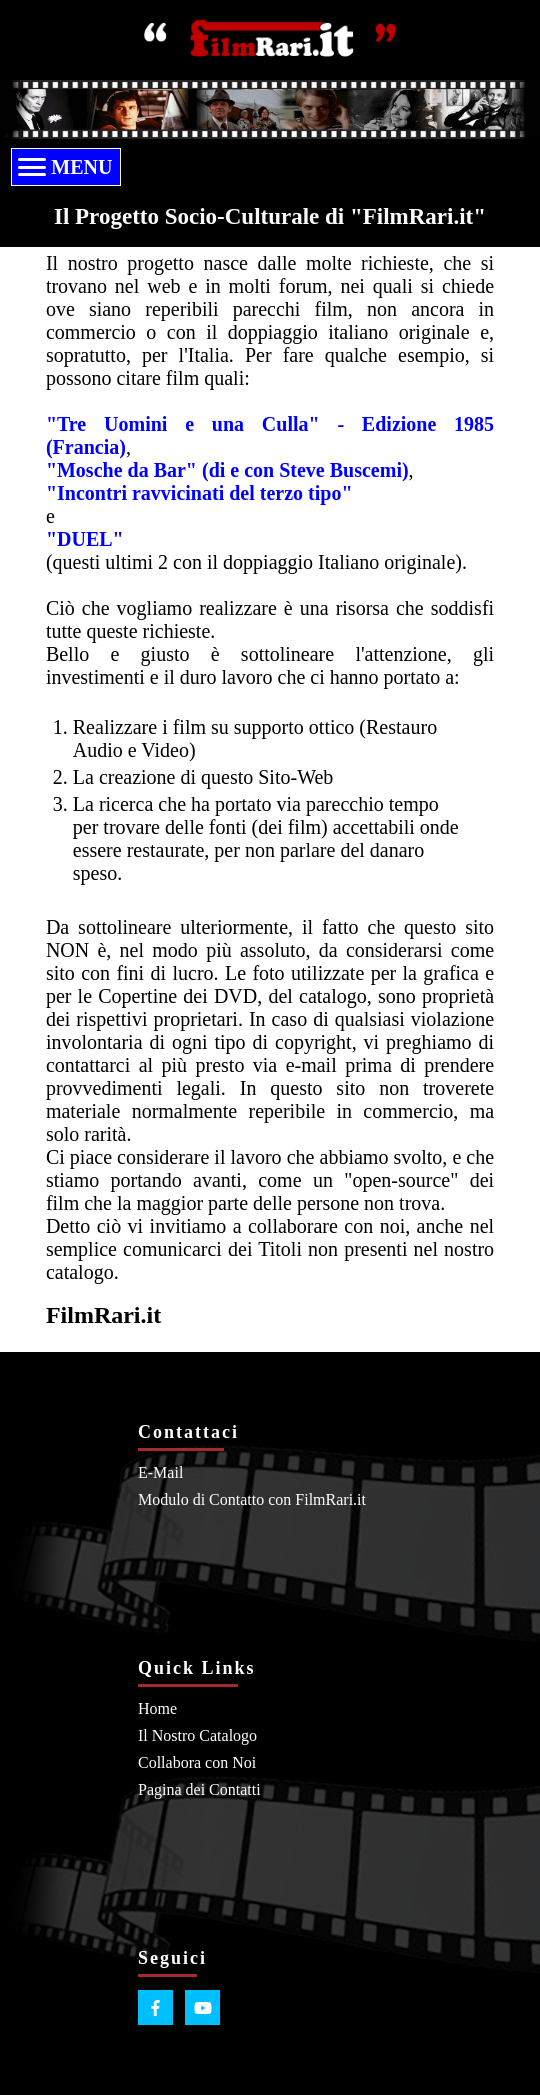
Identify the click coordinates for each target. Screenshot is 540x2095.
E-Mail (160, 1472)
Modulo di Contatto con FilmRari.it (252, 1499)
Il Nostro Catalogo (197, 1735)
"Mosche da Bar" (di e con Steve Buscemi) (227, 470)
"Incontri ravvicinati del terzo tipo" (199, 493)
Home (157, 1708)
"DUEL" (85, 539)
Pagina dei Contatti (199, 1789)
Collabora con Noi (197, 1762)
